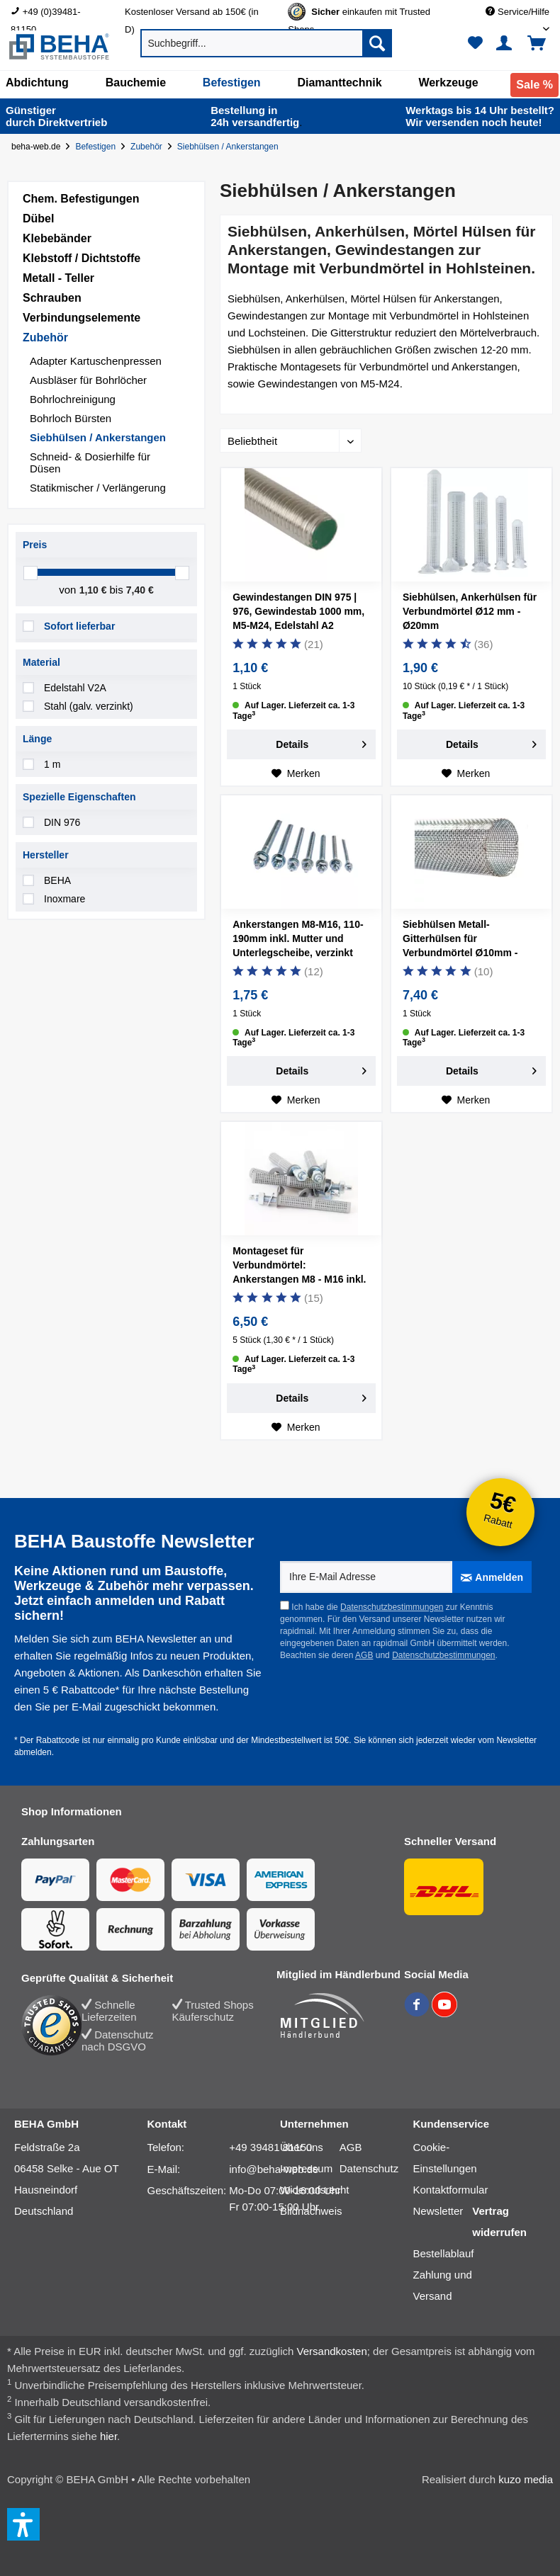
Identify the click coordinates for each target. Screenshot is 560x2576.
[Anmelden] (492, 1577)
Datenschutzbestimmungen (391, 1607)
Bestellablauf (443, 2253)
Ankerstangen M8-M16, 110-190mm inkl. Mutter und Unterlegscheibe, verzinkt (298, 938)
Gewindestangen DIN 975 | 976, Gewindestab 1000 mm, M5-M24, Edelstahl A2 (298, 611)
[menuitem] (57, 12)
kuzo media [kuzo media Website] (525, 2479)
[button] (23, 2524)
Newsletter (438, 2211)
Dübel (38, 218)
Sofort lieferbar (79, 626)
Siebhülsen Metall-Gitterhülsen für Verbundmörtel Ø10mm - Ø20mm (460, 941)
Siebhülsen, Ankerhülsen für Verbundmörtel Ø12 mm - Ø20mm (470, 611)
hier (108, 2436)
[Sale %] (534, 85)
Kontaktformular (450, 2190)
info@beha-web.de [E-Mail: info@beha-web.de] (273, 2169)
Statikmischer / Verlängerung (98, 488)
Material (41, 662)
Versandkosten (332, 2351)
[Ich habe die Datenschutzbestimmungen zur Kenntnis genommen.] (284, 1605)
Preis (35, 544)
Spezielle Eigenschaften (79, 796)
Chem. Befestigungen (81, 199)
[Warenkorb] (541, 43)
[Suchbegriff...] (266, 43)
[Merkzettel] (475, 43)
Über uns (301, 2147)
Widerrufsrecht (314, 2190)
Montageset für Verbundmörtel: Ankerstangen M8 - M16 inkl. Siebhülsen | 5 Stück (299, 1267)
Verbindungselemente (81, 318)
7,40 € (140, 590)
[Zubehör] (149, 146)
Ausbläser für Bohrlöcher (88, 380)
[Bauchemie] (136, 83)
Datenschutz (369, 2168)
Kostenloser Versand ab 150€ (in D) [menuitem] (192, 13)
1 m (52, 764)
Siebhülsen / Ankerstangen (98, 437)
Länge (37, 738)
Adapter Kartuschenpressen (96, 361)
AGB (364, 1655)
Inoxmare (64, 898)
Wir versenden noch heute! (479, 116)
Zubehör (45, 337)
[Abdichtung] (37, 83)
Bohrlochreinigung (73, 399)
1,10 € (94, 590)
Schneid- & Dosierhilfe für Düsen (90, 462)
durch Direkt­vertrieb (56, 116)
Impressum (306, 2168)
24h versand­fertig (256, 116)
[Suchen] (377, 43)
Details (321, 741)
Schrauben (52, 298)
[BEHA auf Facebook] (418, 2013)
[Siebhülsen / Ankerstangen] (230, 146)
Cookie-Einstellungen (445, 2157)
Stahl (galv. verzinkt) (88, 706)
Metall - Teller (58, 278)
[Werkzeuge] (448, 83)
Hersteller (46, 855)
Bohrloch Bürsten (70, 418)
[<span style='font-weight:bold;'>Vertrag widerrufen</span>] (502, 2222)
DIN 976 (62, 822)
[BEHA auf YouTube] (444, 2013)
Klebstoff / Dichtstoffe (81, 258)
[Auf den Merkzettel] (295, 773)
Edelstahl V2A (75, 687)
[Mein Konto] (506, 43)
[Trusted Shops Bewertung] (51, 2025)
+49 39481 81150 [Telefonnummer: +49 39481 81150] (270, 2147)
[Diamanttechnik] (339, 83)
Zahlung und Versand (442, 2285)
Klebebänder (57, 238)
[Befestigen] (232, 83)
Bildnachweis (311, 2211)
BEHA (57, 880)
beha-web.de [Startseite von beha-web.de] (35, 147)
